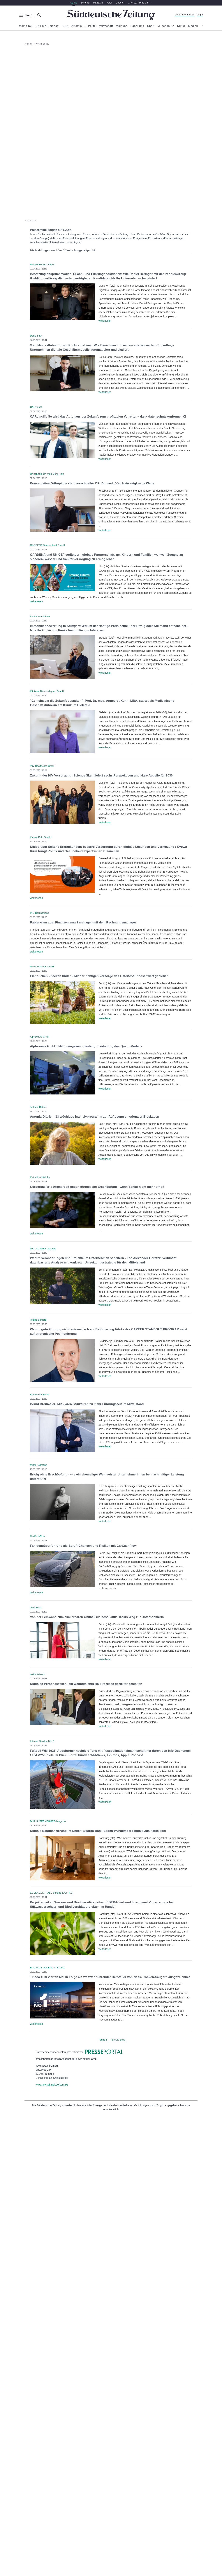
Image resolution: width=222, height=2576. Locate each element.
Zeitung (85, 2)
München (163, 25)
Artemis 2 (77, 25)
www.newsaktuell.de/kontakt (52, 2084)
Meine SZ (25, 25)
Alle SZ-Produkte (140, 2)
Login (200, 15)
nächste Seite (118, 2039)
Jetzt (109, 2)
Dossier (120, 2)
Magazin (98, 2)
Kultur (181, 25)
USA (65, 25)
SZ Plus (41, 25)
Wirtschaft (106, 25)
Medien (193, 25)
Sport (151, 25)
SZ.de (73, 2)
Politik (92, 25)
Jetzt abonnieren (184, 15)
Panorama (137, 25)
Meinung (122, 25)
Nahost (54, 25)
